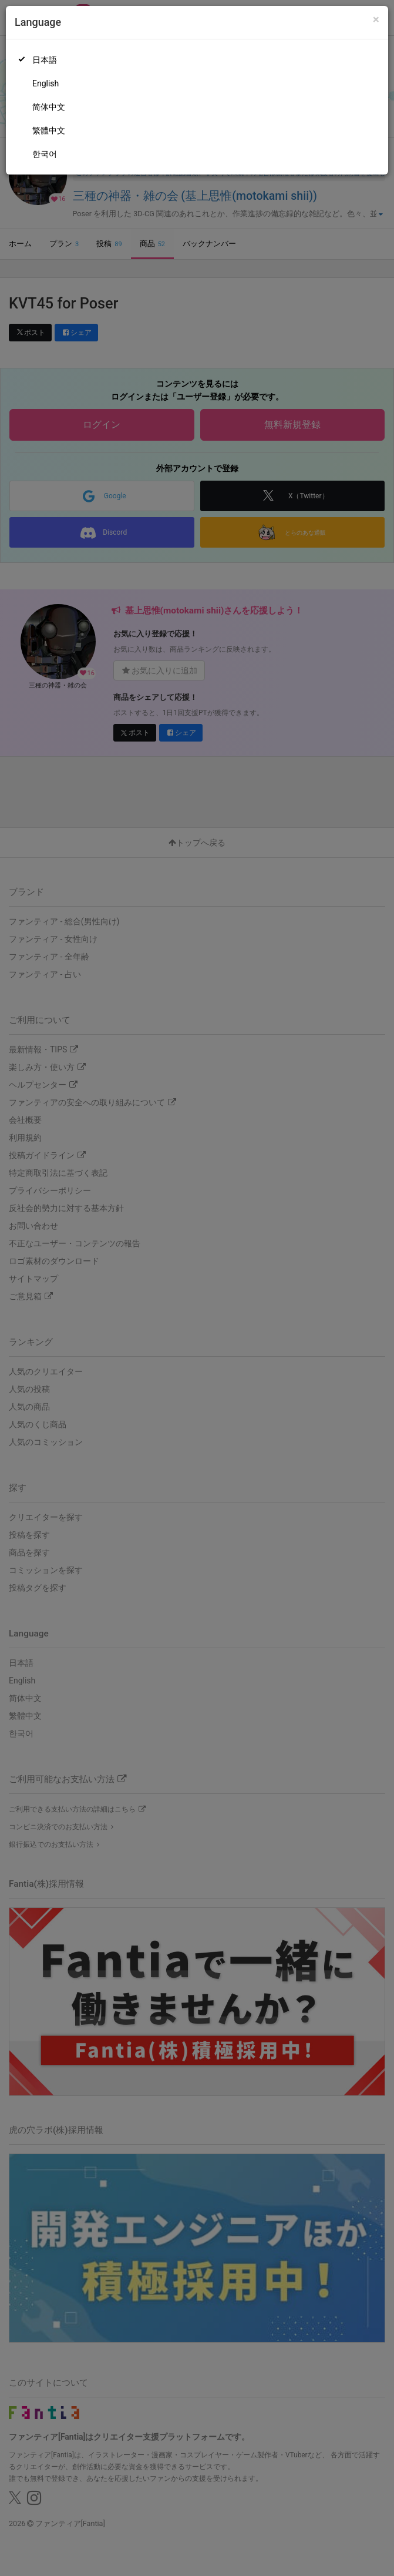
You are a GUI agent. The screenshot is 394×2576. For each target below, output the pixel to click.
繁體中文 (48, 130)
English (45, 83)
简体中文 (48, 107)
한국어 (44, 154)
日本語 (44, 60)
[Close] (376, 20)
